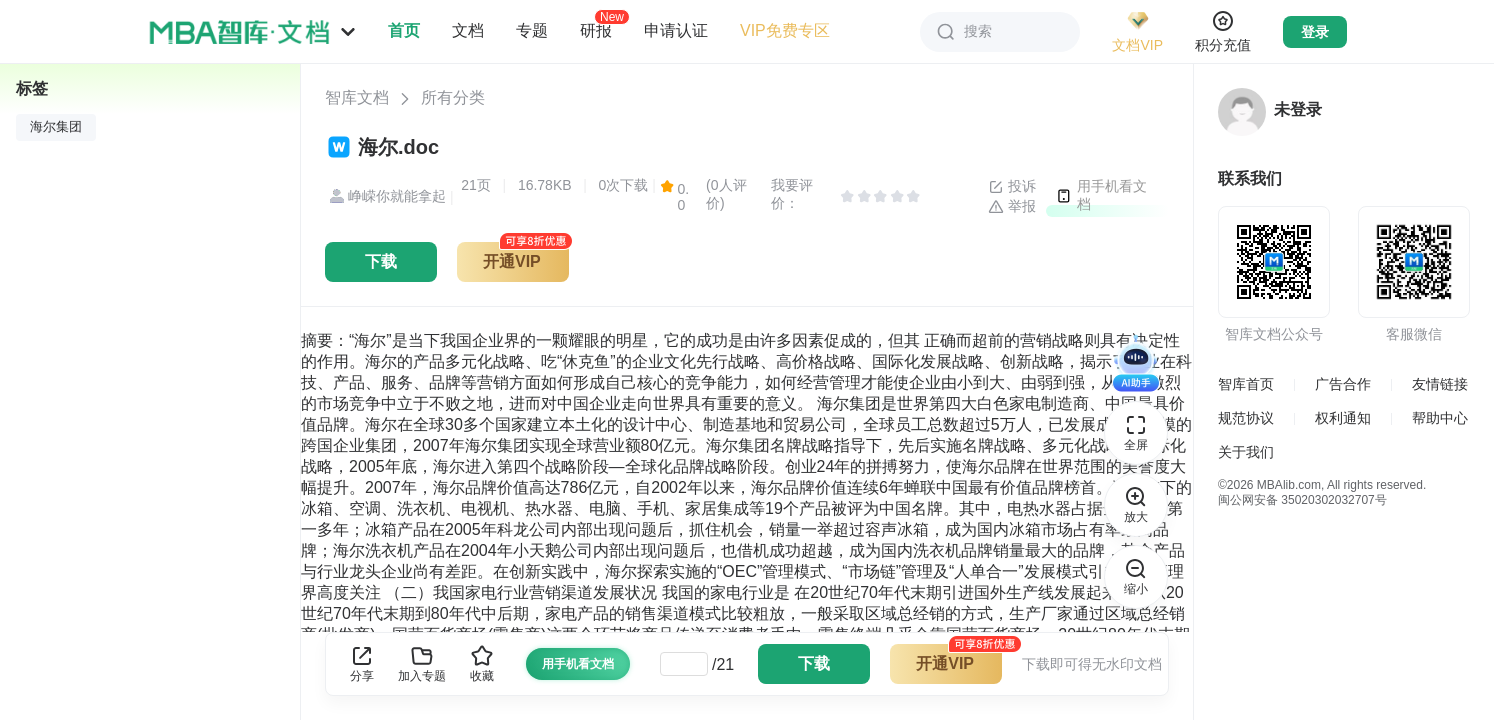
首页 (404, 30)
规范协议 (1246, 418)
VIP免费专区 (785, 30)
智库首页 (1246, 384)
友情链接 (1440, 384)
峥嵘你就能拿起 (385, 197)
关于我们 (1246, 452)
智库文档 (357, 97)
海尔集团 (56, 127)
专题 (532, 30)
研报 (596, 30)
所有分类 (453, 97)
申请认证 (676, 30)
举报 (1012, 207)
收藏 (482, 663)
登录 (1315, 32)
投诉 (1012, 187)
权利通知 (1343, 418)
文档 (468, 30)
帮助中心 (1440, 418)
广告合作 (1343, 384)
